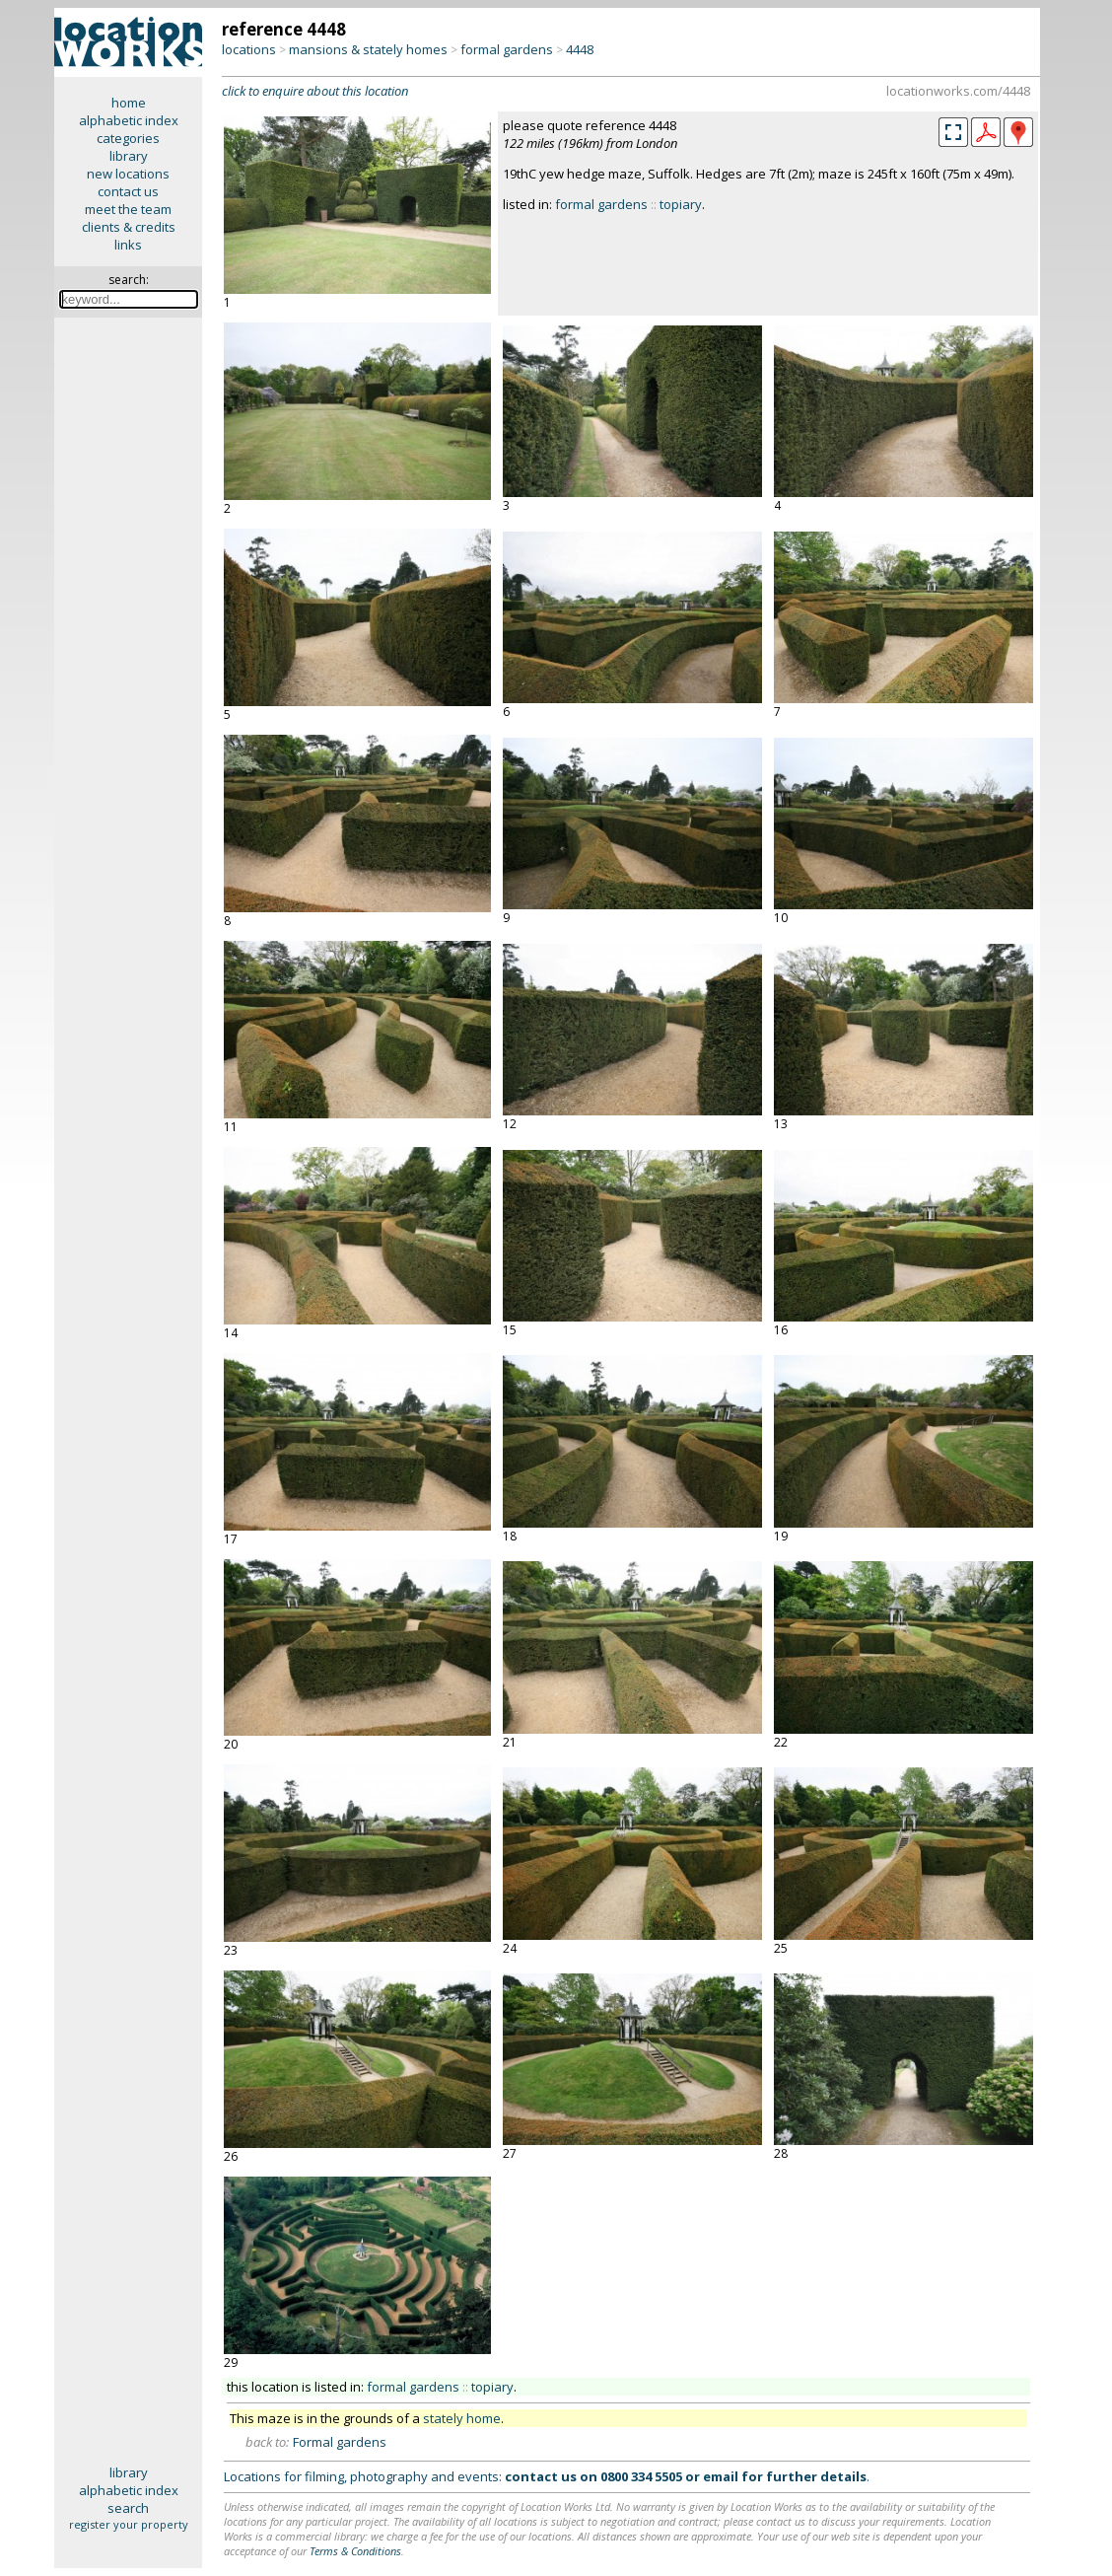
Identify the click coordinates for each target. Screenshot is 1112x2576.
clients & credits (128, 227)
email (720, 2476)
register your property (128, 2524)
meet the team (128, 209)
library (128, 156)
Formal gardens (339, 2442)
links (128, 244)
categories (128, 138)
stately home (462, 2418)
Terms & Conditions (355, 2550)
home (128, 102)
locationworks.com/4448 (958, 91)
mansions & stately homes (368, 49)
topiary (681, 204)
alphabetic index (128, 120)
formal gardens (506, 49)
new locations (128, 173)
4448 (579, 49)
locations (249, 49)
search (128, 2508)
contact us (128, 191)
